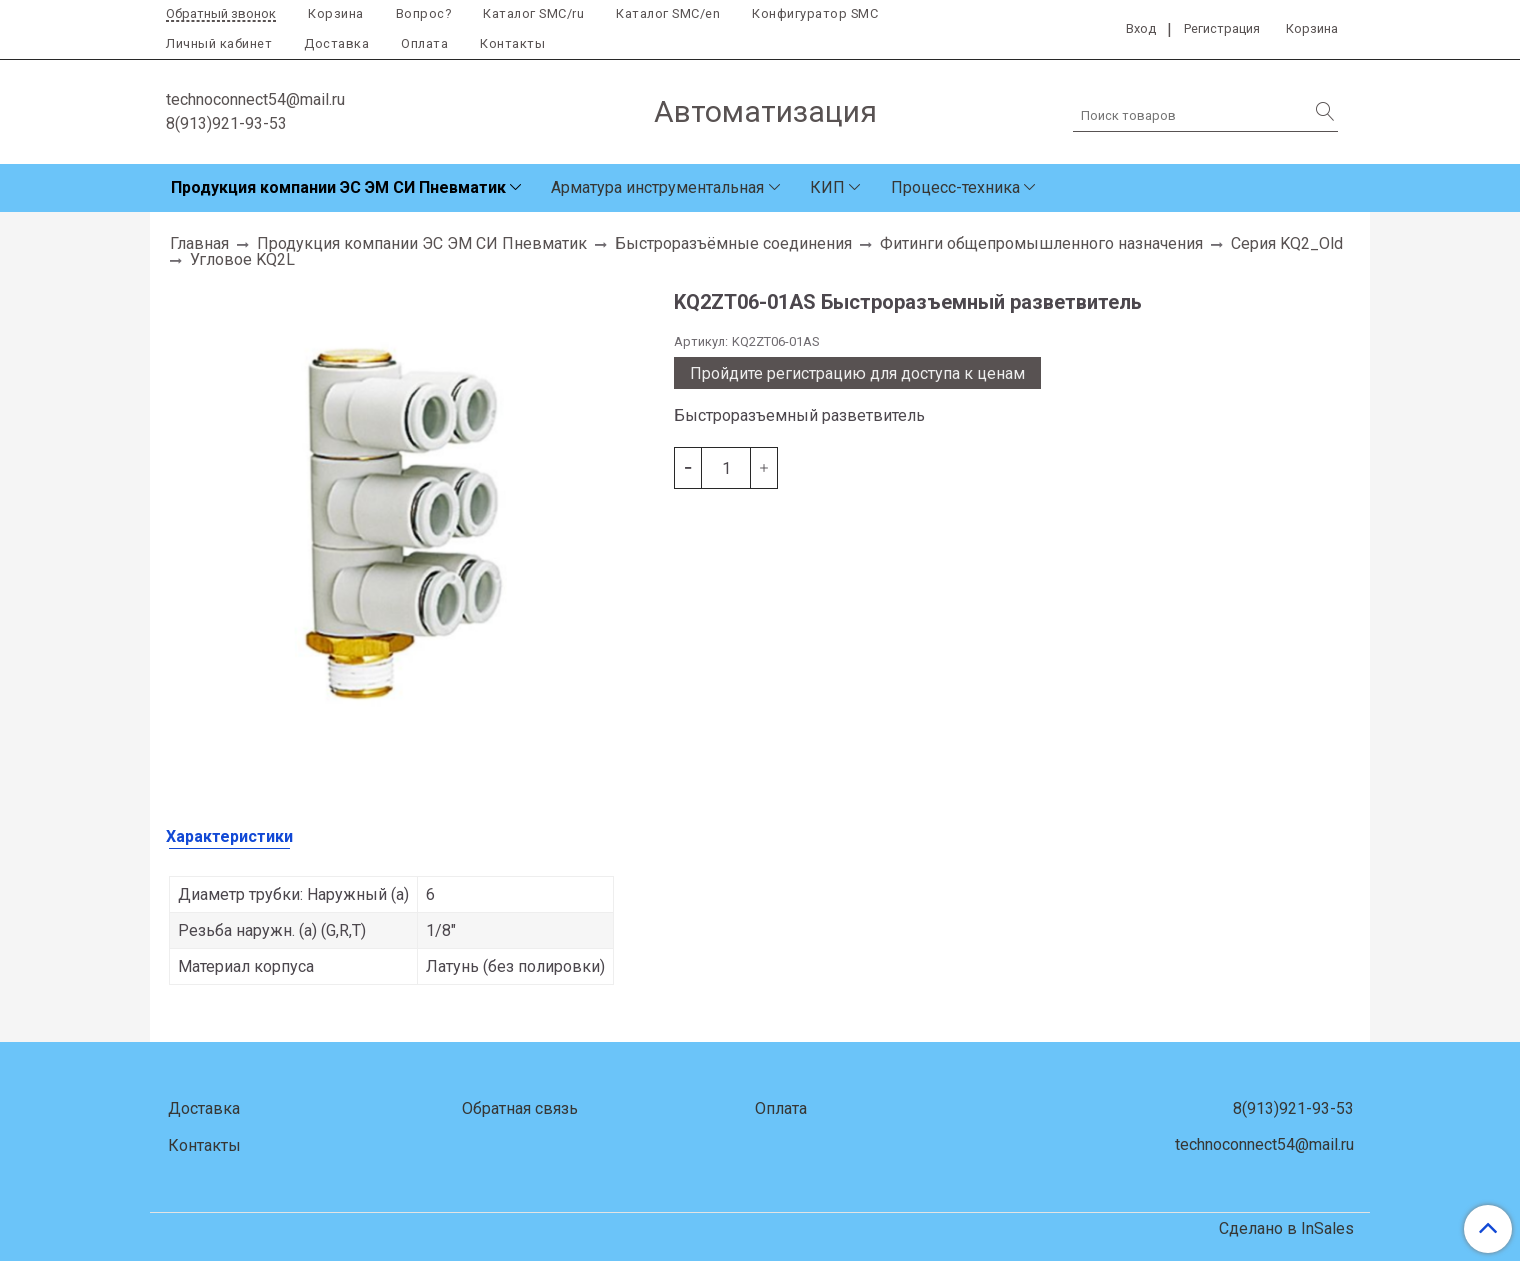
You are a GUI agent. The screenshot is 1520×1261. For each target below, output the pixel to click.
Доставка (336, 43)
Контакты (512, 43)
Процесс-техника (955, 187)
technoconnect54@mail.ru (255, 99)
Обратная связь (520, 1108)
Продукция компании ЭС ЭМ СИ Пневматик (338, 187)
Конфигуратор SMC (815, 13)
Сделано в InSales (1286, 1229)
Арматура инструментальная (657, 187)
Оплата (424, 43)
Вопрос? (424, 13)
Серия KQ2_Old (1287, 243)
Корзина (336, 13)
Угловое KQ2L (242, 259)
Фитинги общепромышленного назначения (1041, 243)
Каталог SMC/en (668, 13)
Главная (199, 243)
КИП (827, 187)
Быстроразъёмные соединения (733, 243)
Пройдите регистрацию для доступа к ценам (857, 373)
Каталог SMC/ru (533, 13)
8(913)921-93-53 (226, 123)
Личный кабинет (219, 43)
